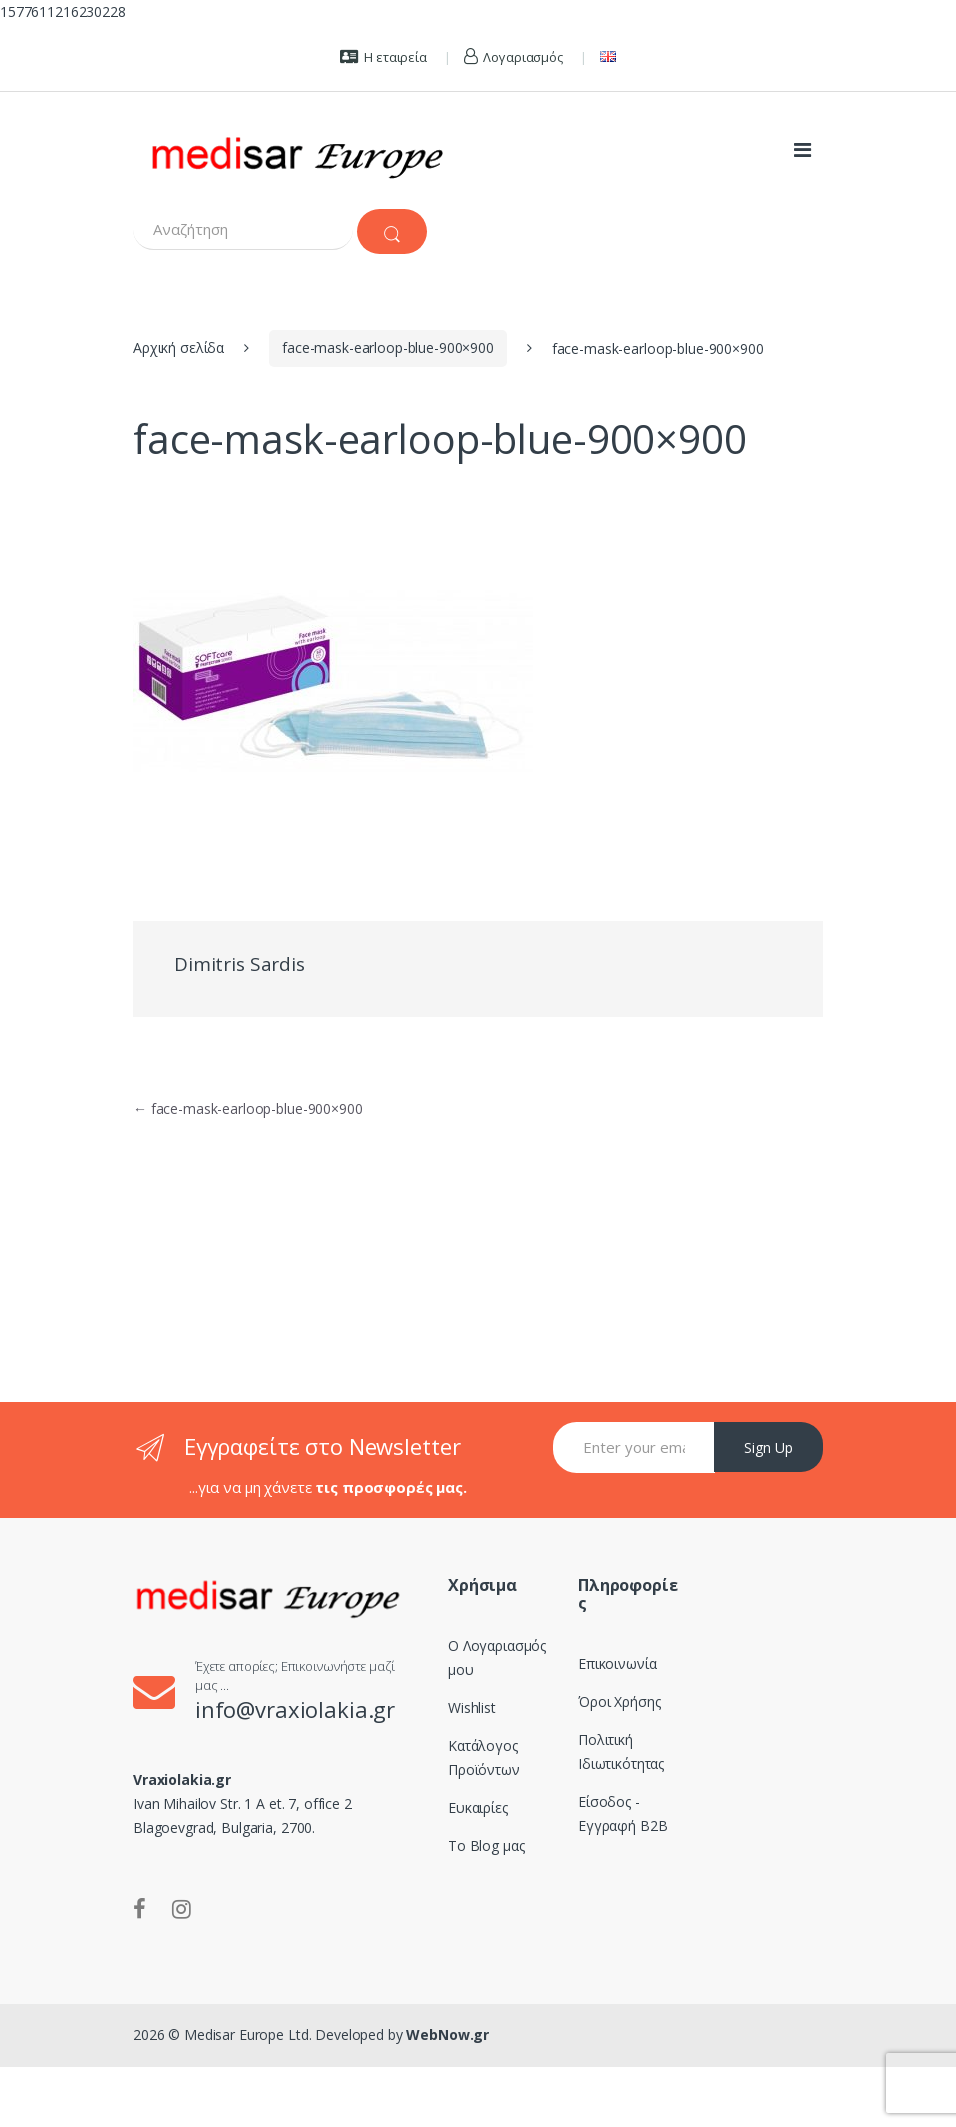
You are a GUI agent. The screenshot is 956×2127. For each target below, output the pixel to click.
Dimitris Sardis (239, 964)
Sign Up (768, 1447)
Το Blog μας (486, 1845)
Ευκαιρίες (478, 1807)
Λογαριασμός (513, 57)
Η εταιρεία (383, 57)
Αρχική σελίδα (178, 347)
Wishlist (472, 1707)
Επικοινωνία (617, 1663)
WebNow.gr (446, 2034)
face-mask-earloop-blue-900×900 (388, 347)
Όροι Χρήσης (619, 1701)
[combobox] (243, 229)
